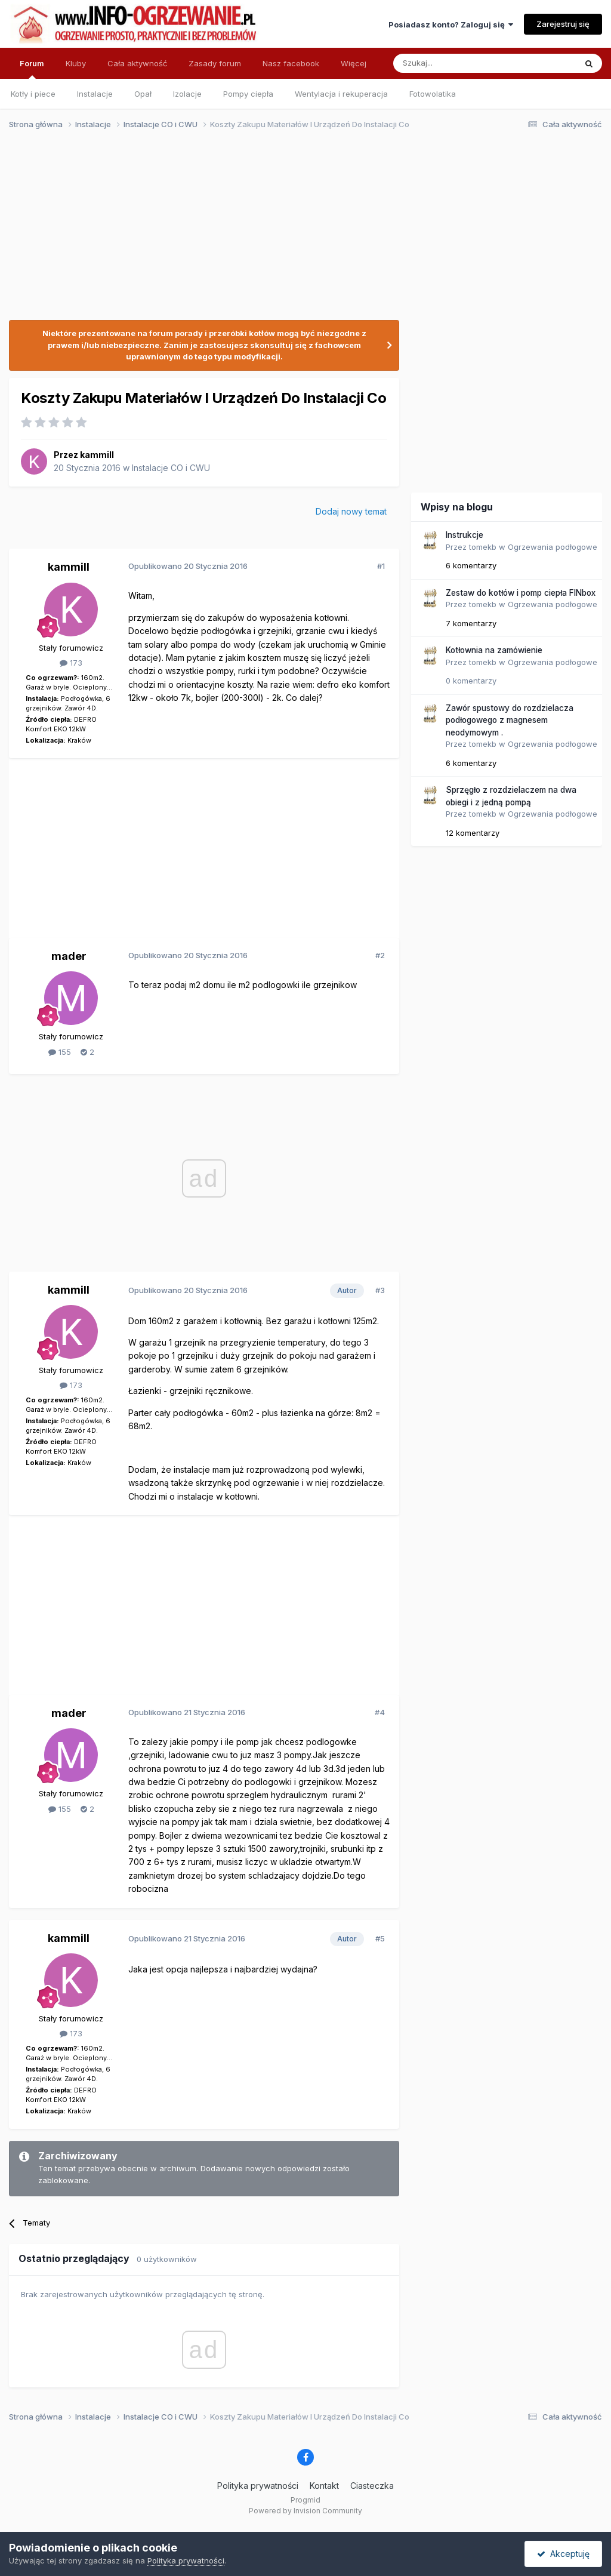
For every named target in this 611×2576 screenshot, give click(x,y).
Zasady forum (215, 63)
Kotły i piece (33, 94)
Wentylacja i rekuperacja (341, 94)
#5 (380, 1938)
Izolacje (187, 94)
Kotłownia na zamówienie (494, 650)
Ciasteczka (372, 2485)
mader (69, 956)
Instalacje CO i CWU (171, 468)
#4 (380, 1712)
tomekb (482, 547)
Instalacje (95, 94)
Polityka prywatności (257, 2485)
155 (59, 1052)
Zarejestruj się (563, 24)
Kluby (76, 63)
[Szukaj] (455, 63)
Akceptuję (563, 2554)
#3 (380, 1290)
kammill (97, 455)
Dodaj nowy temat (351, 511)
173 (71, 662)
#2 (380, 955)
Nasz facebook (291, 63)
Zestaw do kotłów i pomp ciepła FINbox (520, 593)
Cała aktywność (137, 63)
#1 (381, 566)
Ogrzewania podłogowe (552, 547)
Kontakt (324, 2485)
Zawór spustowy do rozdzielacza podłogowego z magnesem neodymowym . (509, 720)
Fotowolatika (432, 94)
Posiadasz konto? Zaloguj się (450, 24)
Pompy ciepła (248, 94)
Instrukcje (464, 535)
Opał (143, 94)
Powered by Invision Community (305, 2510)
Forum (32, 69)
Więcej (353, 63)
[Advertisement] (300, 231)
